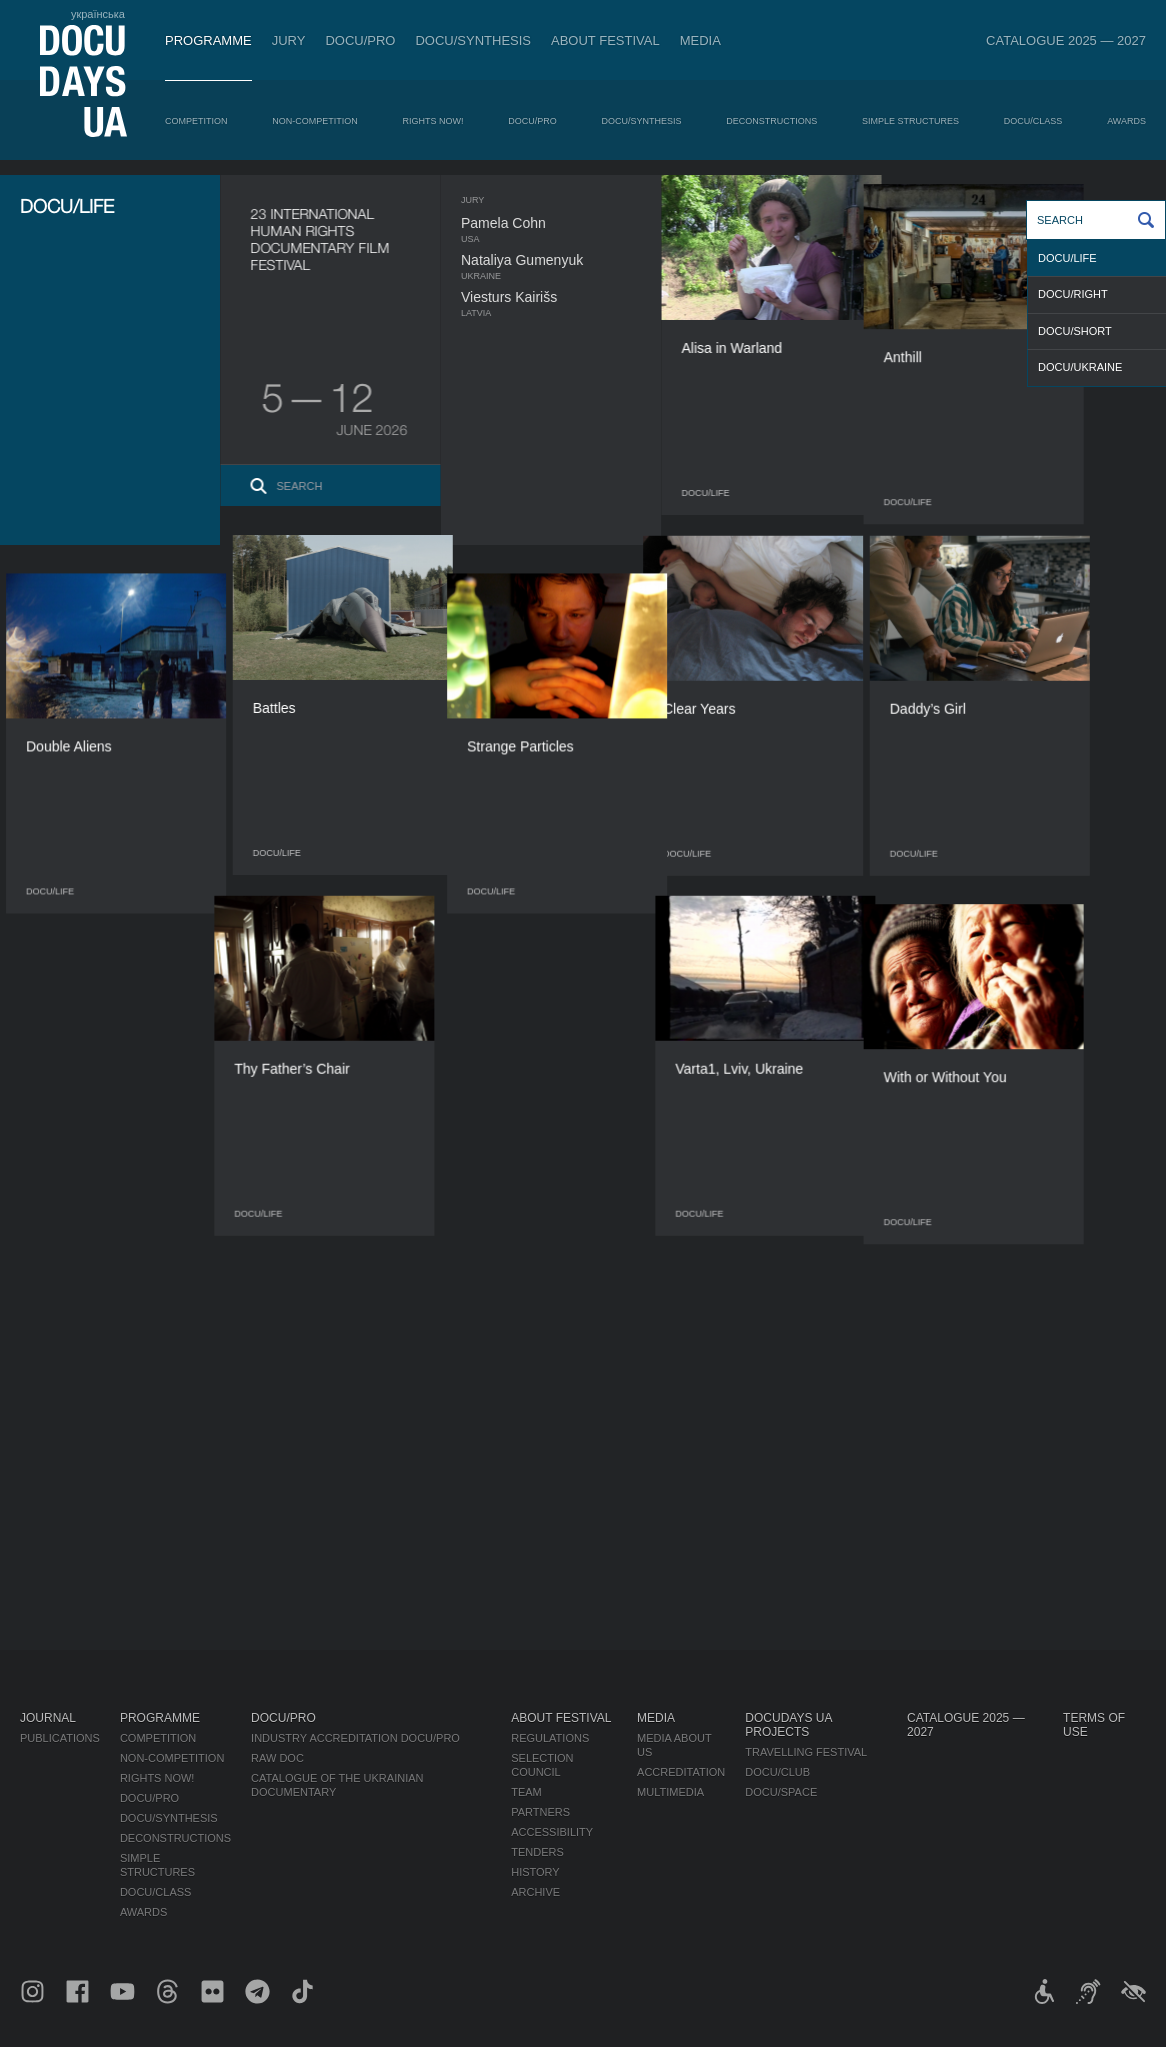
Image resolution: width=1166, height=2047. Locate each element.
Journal (48, 1718)
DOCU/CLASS (1033, 121)
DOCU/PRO (360, 40)
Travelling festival (806, 1752)
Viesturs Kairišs (548, 297)
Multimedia (670, 1792)
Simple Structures (910, 121)
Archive (535, 1892)
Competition (196, 121)
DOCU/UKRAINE (1080, 367)
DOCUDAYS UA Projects (788, 1725)
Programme (208, 40)
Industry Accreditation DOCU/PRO (355, 1738)
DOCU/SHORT (1075, 331)
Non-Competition (315, 121)
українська (98, 14)
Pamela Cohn (542, 223)
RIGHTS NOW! (433, 121)
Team (526, 1792)
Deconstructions (771, 121)
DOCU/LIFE (1067, 258)
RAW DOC (277, 1758)
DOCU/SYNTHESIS (473, 40)
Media (700, 40)
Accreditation (681, 1772)
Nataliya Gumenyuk (561, 260)
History (535, 1872)
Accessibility (552, 1832)
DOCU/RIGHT (1073, 294)
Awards (1126, 121)
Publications (60, 1738)
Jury (289, 40)
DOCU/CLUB (777, 1772)
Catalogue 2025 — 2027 (1066, 40)
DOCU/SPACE (781, 1792)
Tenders (537, 1852)
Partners (540, 1812)
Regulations (550, 1738)
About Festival (605, 40)
